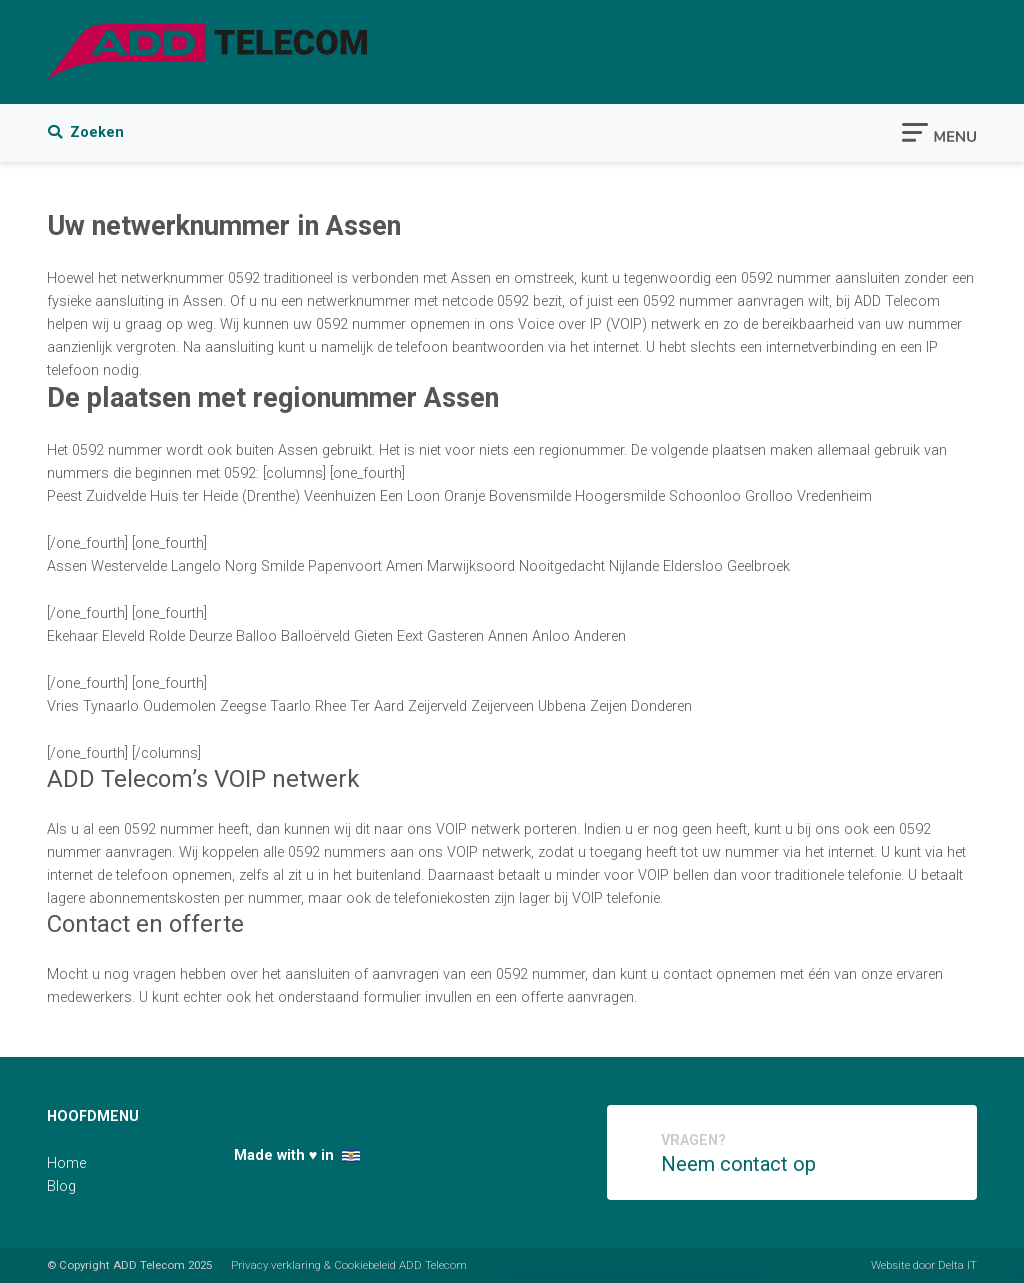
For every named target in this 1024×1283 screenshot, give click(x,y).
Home (66, 1163)
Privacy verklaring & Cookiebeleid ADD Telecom (349, 1265)
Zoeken (86, 132)
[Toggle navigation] (939, 131)
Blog (61, 1186)
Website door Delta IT (924, 1265)
